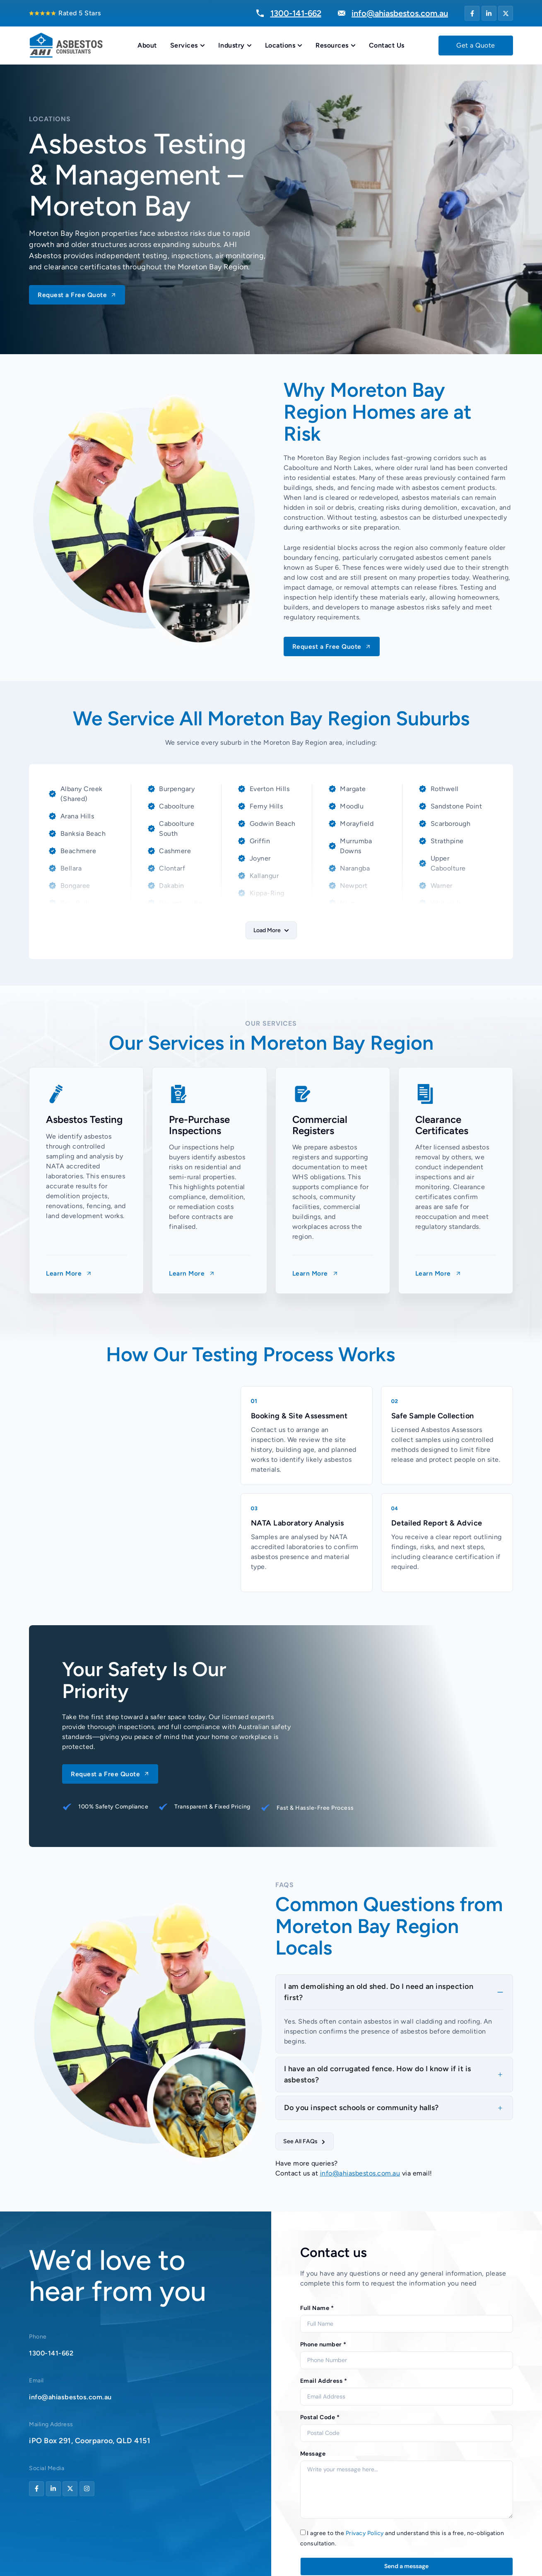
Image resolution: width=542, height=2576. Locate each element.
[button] (271, 930)
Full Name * (317, 2308)
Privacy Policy (365, 2534)
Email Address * (323, 2381)
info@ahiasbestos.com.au (360, 2174)
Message (313, 2454)
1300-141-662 (53, 2353)
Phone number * (323, 2345)
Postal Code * (320, 2418)
